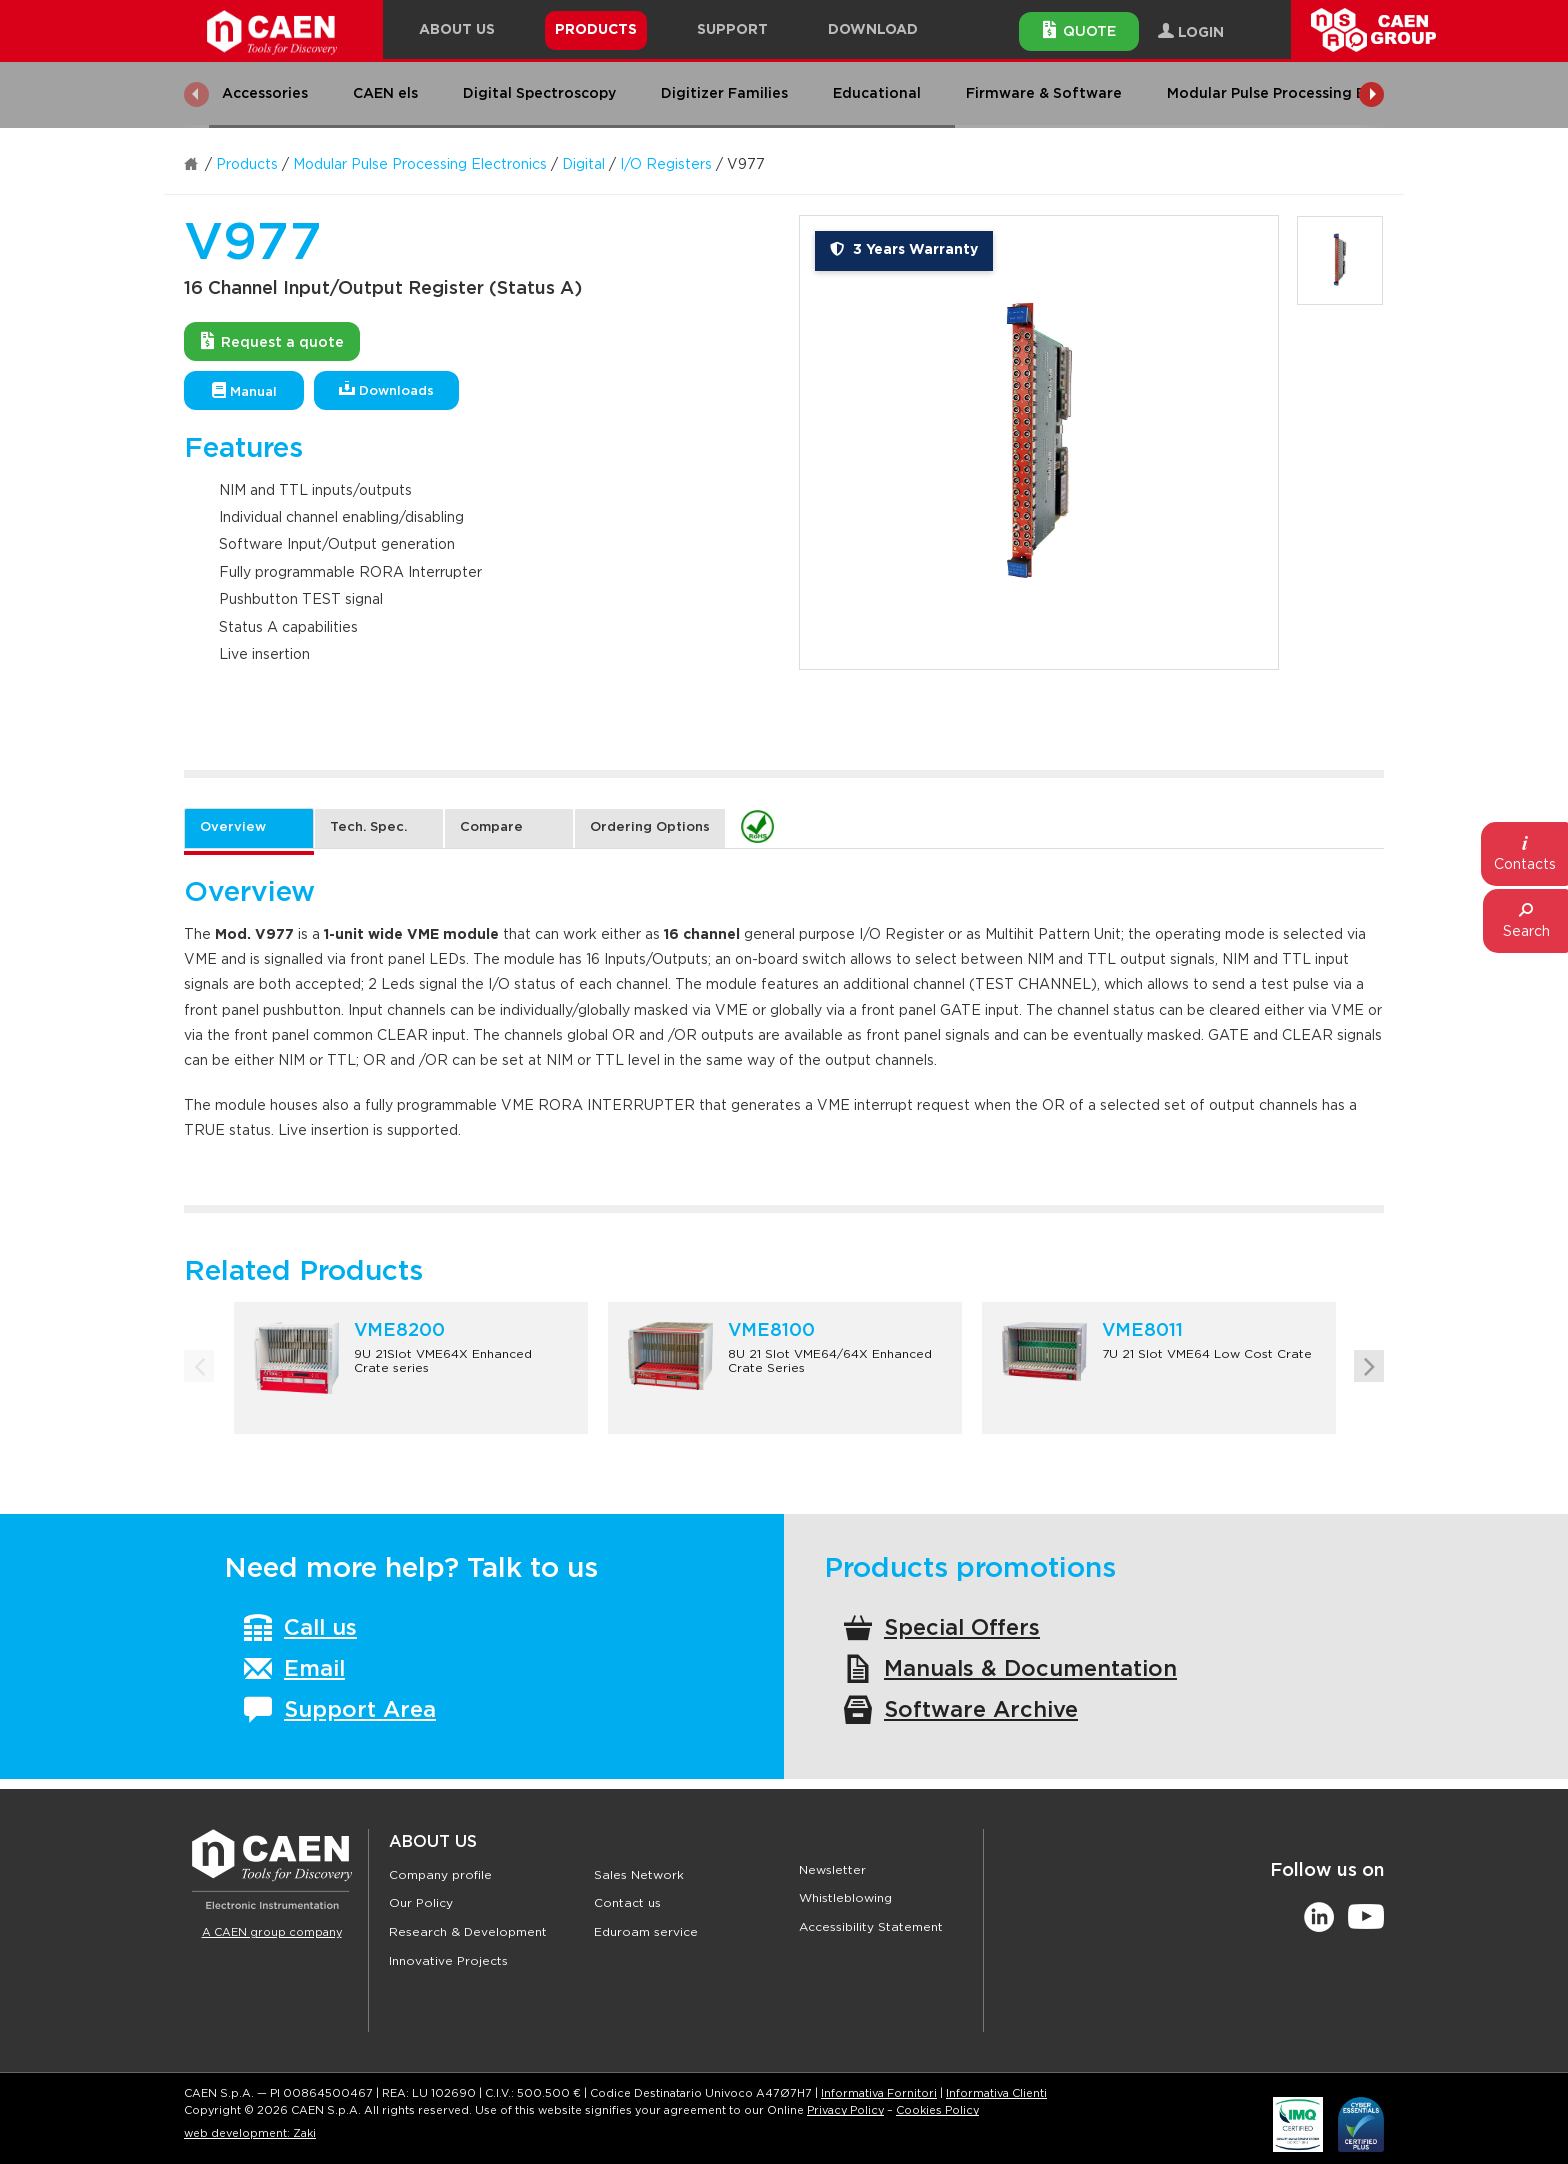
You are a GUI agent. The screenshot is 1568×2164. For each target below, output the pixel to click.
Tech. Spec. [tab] (368, 827)
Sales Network (639, 1875)
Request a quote (272, 341)
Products (247, 165)
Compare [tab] (491, 827)
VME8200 (399, 1331)
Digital (583, 165)
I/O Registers (666, 165)
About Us (433, 1842)
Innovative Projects (448, 1961)
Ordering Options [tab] (650, 827)
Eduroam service (646, 1932)
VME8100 (771, 1331)
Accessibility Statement (871, 1927)
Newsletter (832, 1870)
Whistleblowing (845, 1898)
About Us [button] (457, 30)
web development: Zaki (250, 2133)
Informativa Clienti (996, 2093)
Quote (1079, 30)
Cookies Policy (937, 2110)
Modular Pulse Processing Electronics (420, 165)
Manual (244, 390)
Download (873, 30)
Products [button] (596, 30)
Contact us (627, 1903)
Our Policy (421, 1903)
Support (732, 30)
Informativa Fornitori (879, 2093)
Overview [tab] (233, 827)
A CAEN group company (272, 1932)
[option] (1039, 442)
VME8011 (1142, 1331)
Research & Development (468, 1932)
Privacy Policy (845, 2110)
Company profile (440, 1875)
